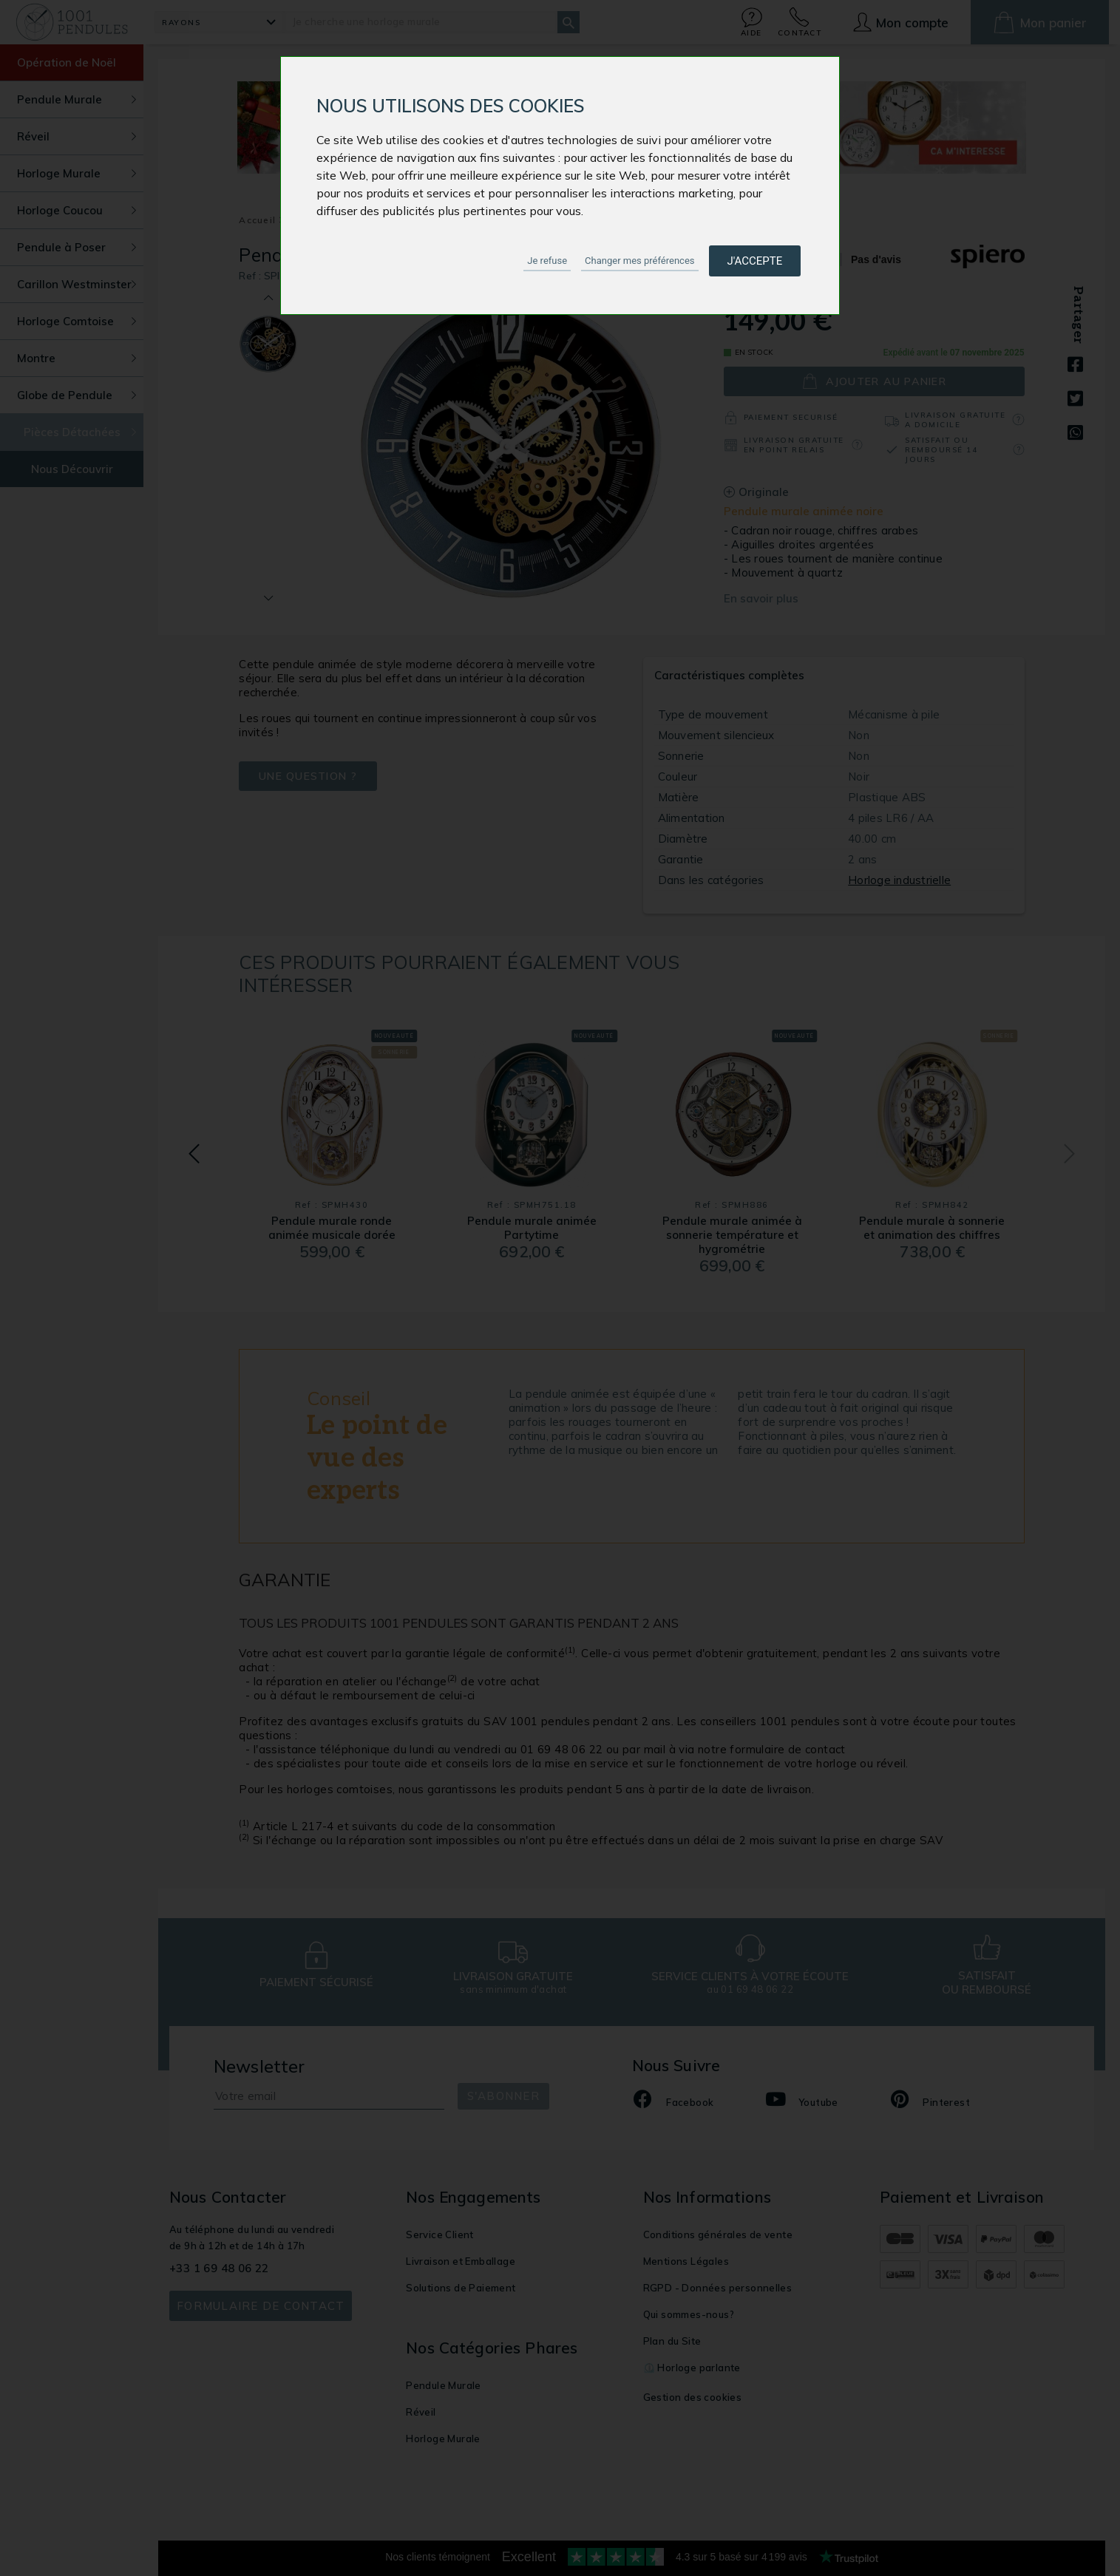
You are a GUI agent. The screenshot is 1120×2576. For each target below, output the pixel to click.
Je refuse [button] (547, 260)
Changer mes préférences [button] (639, 260)
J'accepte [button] (755, 261)
